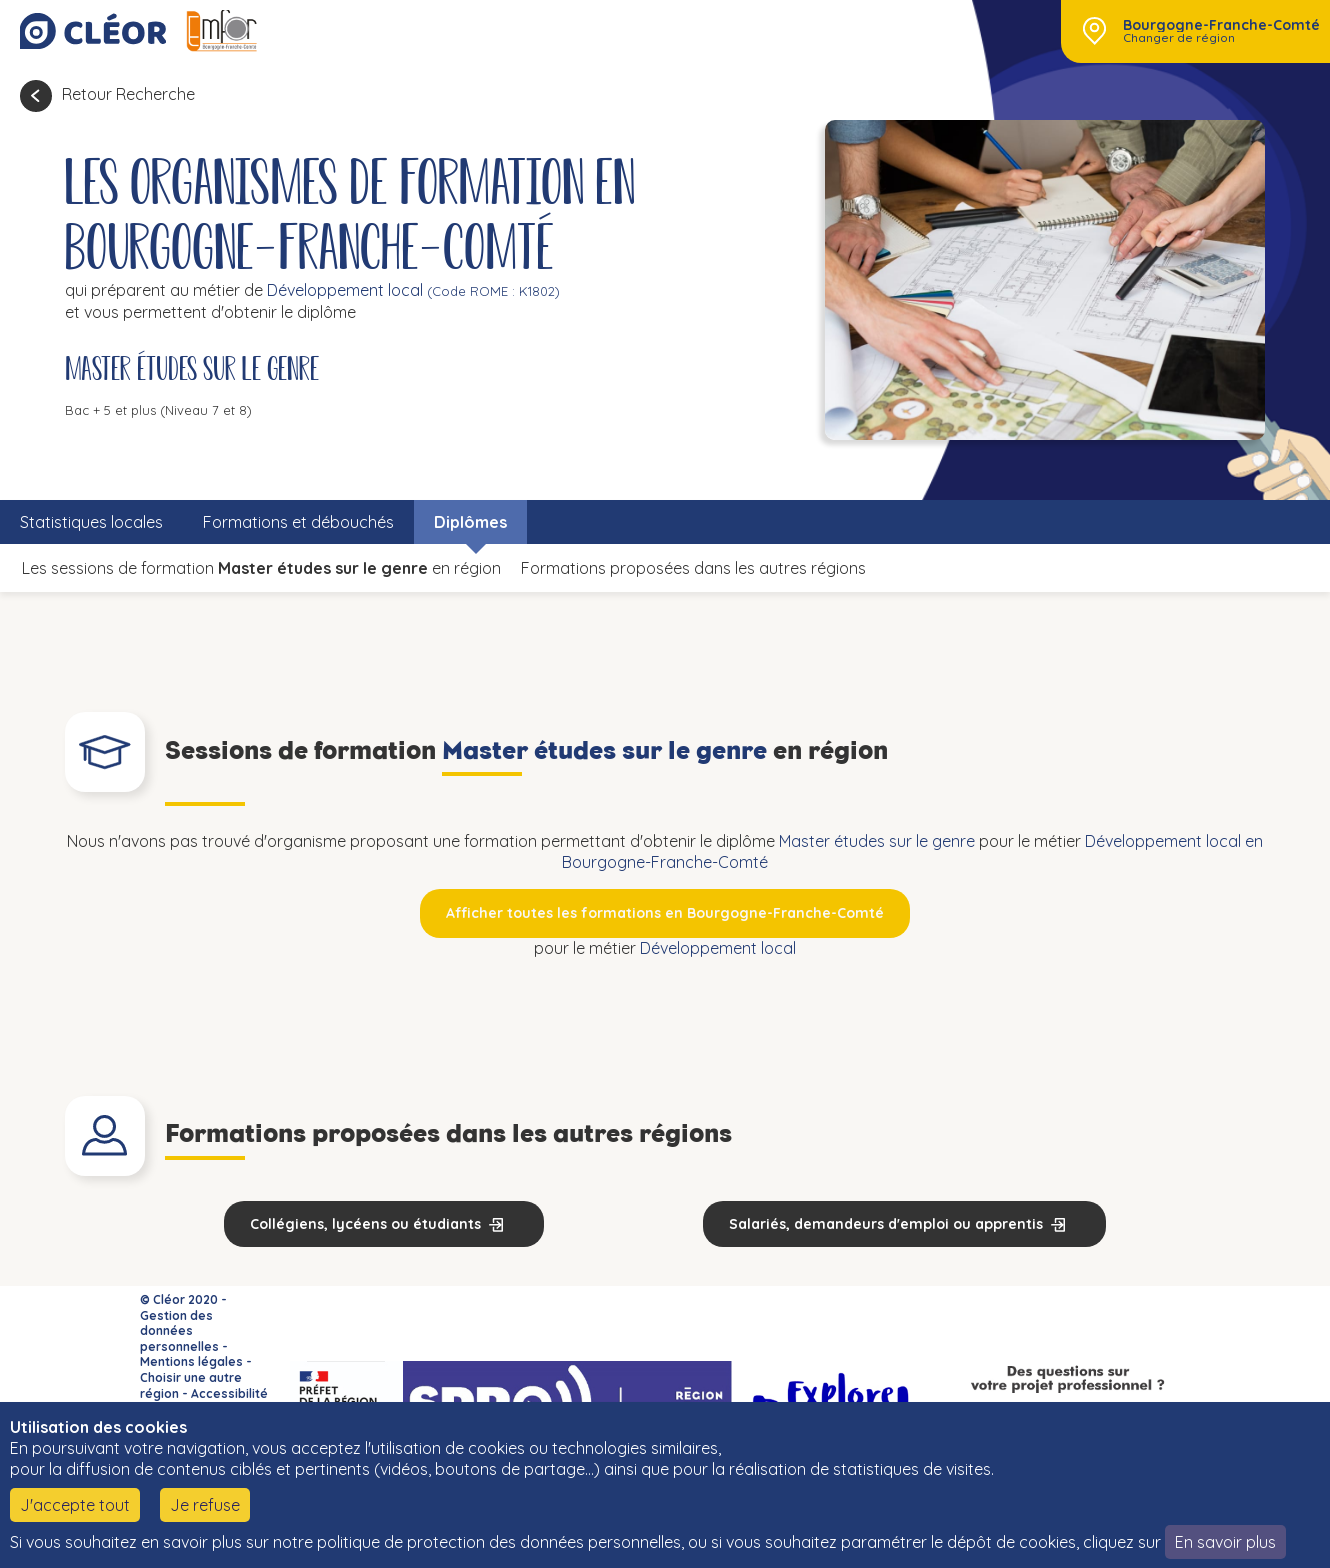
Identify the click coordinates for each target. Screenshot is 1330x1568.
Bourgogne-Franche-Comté (1221, 25)
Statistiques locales (91, 522)
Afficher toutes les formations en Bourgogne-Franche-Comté (665, 913)
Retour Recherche (128, 94)
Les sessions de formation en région (261, 568)
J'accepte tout (75, 1505)
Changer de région (1179, 38)
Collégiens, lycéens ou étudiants (365, 1224)
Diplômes (470, 522)
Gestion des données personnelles (179, 1331)
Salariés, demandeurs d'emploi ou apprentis (886, 1224)
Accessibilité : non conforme (204, 1401)
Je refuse (205, 1505)
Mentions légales (191, 1361)
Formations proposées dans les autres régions (693, 568)
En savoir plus (1225, 1542)
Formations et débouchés (298, 522)
